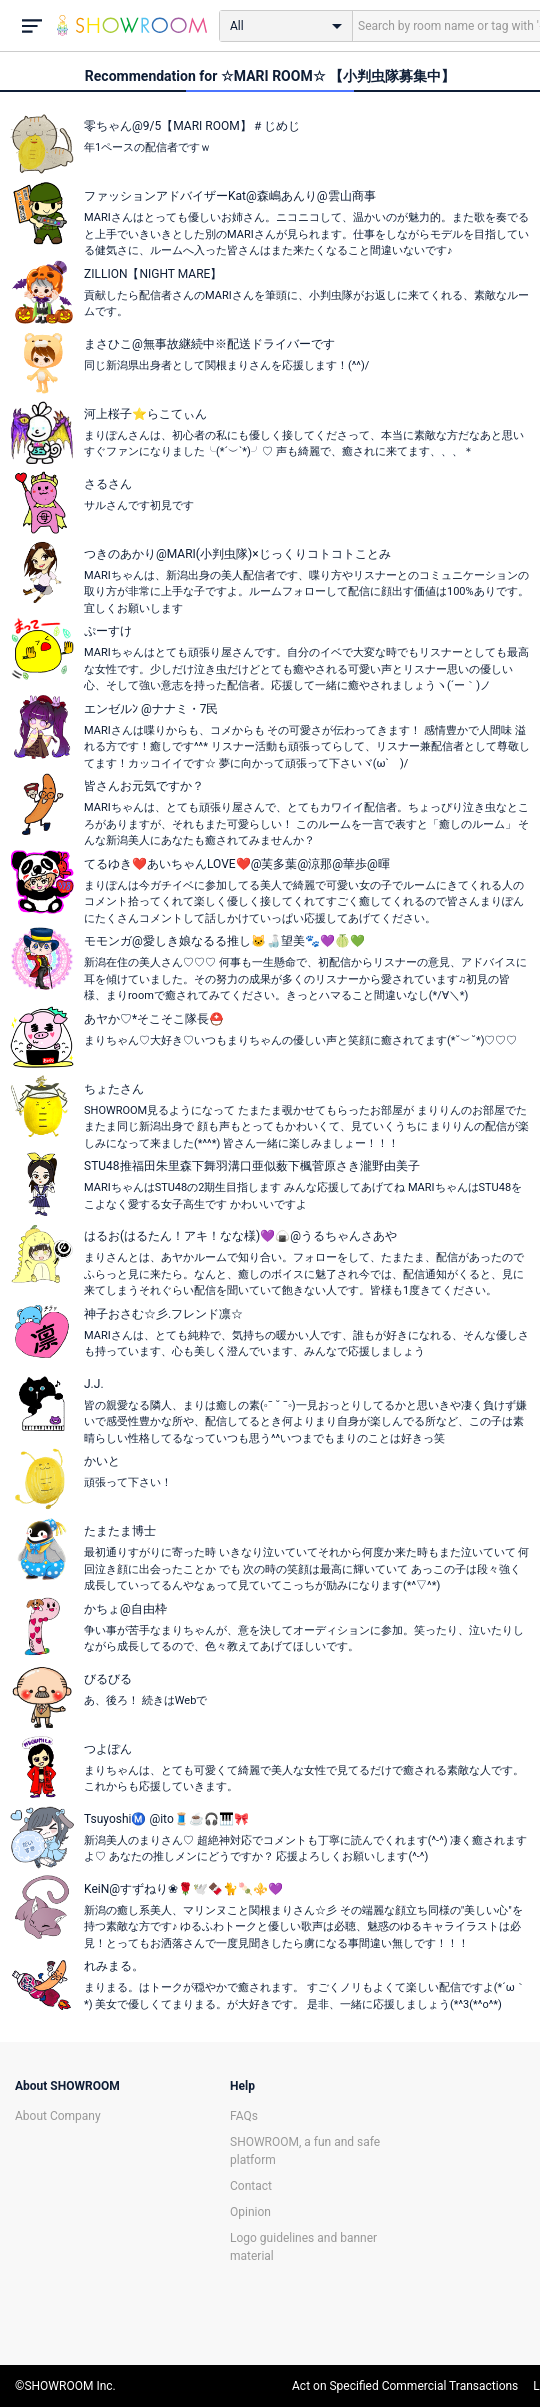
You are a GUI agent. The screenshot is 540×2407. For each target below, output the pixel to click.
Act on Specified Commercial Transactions (405, 2386)
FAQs (244, 2116)
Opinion (250, 2212)
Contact (251, 2186)
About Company (58, 2116)
